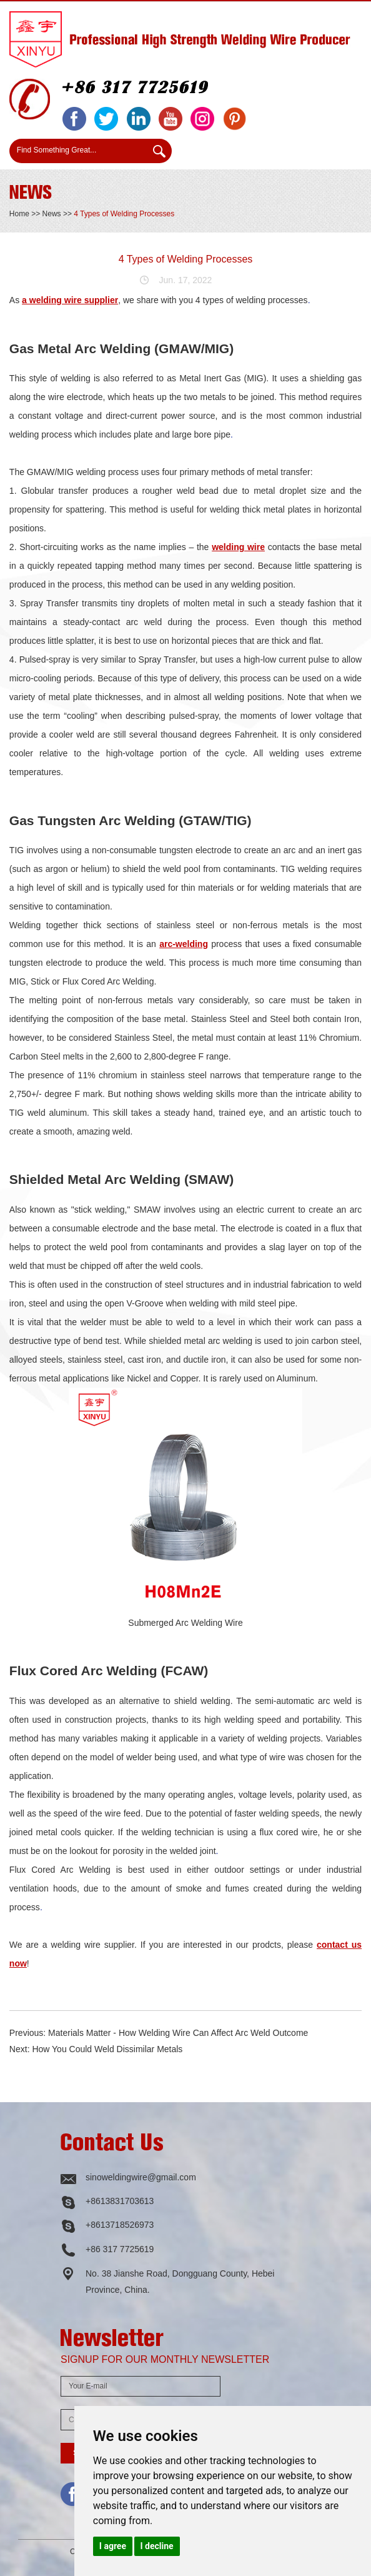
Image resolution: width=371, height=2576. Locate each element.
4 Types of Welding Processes (124, 213)
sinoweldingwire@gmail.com (141, 2177)
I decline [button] (157, 2546)
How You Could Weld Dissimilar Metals (107, 2049)
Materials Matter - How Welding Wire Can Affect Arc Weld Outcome (178, 2033)
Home (19, 213)
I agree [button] (112, 2546)
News (51, 213)
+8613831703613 (120, 2201)
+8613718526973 (120, 2225)
